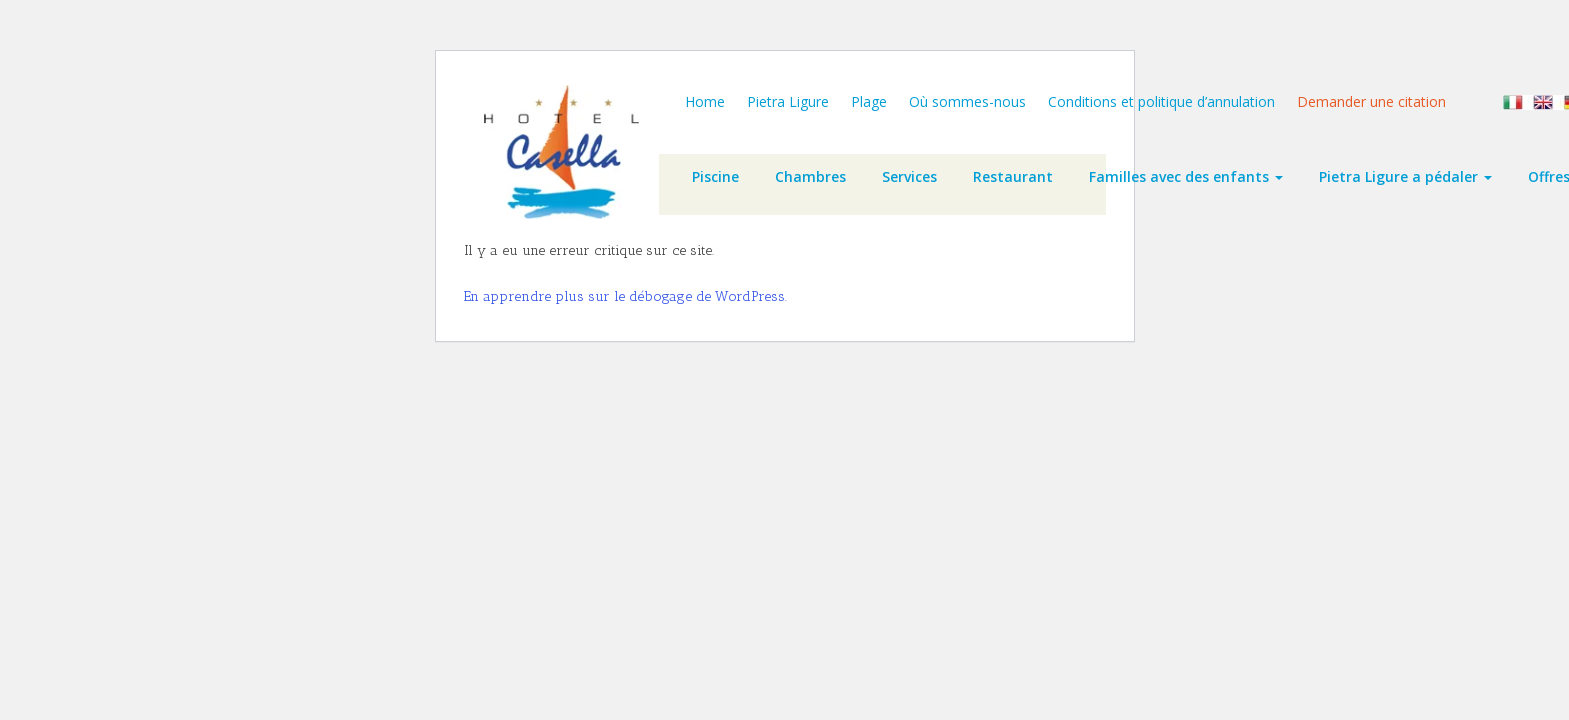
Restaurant (1013, 176)
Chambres (810, 176)
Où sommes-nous (967, 101)
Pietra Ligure (788, 101)
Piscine (715, 176)
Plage (869, 101)
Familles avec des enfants (1186, 176)
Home (705, 101)
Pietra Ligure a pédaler (1405, 176)
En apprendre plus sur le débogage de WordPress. (625, 296)
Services (909, 176)
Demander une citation (1371, 101)
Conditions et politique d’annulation (1161, 101)
